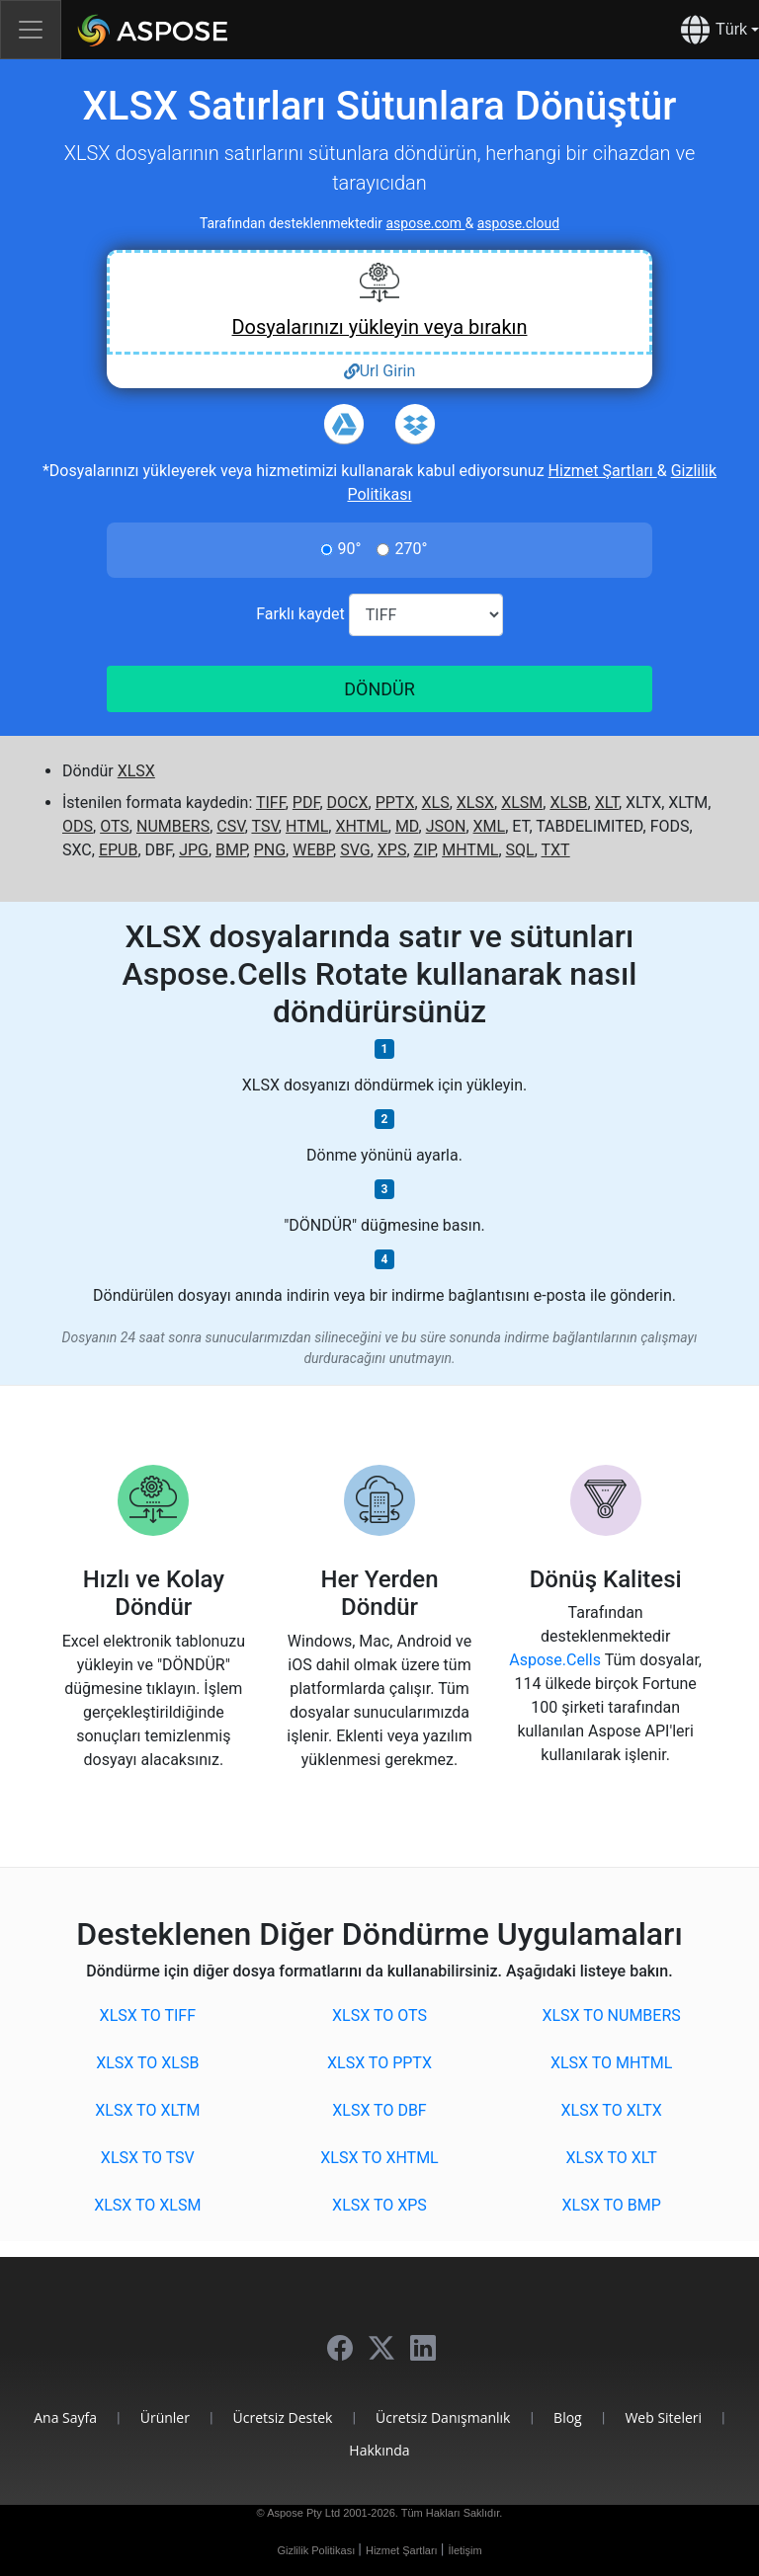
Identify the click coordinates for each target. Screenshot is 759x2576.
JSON (446, 826)
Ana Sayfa (65, 2417)
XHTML (361, 826)
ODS (77, 826)
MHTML (470, 850)
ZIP (425, 850)
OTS (114, 826)
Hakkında (379, 2450)
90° (350, 548)
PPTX (395, 802)
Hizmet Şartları (602, 470)
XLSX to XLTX (611, 2110)
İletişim (464, 2550)
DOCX (348, 802)
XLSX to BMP (611, 2205)
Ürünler (165, 2417)
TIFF (271, 802)
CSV (230, 826)
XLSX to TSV (148, 2157)
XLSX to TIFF (148, 2015)
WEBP (313, 850)
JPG (194, 850)
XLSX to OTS (379, 2015)
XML (489, 826)
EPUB (118, 850)
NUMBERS (173, 826)
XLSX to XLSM (147, 2205)
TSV (264, 826)
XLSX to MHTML (611, 2062)
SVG (355, 850)
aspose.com (424, 223)
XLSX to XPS (379, 2205)
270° (410, 548)
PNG (270, 850)
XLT (607, 802)
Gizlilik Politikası (317, 2550)
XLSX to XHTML (379, 2157)
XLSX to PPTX (379, 2062)
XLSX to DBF (379, 2110)
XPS (392, 850)
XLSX (136, 771)
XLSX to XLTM (147, 2110)
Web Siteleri (663, 2417)
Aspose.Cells (556, 1659)
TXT (556, 850)
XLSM (522, 802)
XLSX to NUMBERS (611, 2015)
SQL (520, 850)
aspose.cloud (518, 223)
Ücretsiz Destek (283, 2417)
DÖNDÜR (379, 689)
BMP (231, 850)
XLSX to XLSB (147, 2062)
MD (407, 826)
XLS (436, 802)
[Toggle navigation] (30, 29)
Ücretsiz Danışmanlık (443, 2417)
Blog (567, 2417)
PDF (306, 802)
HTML (307, 826)
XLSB (568, 802)
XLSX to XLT (611, 2157)
